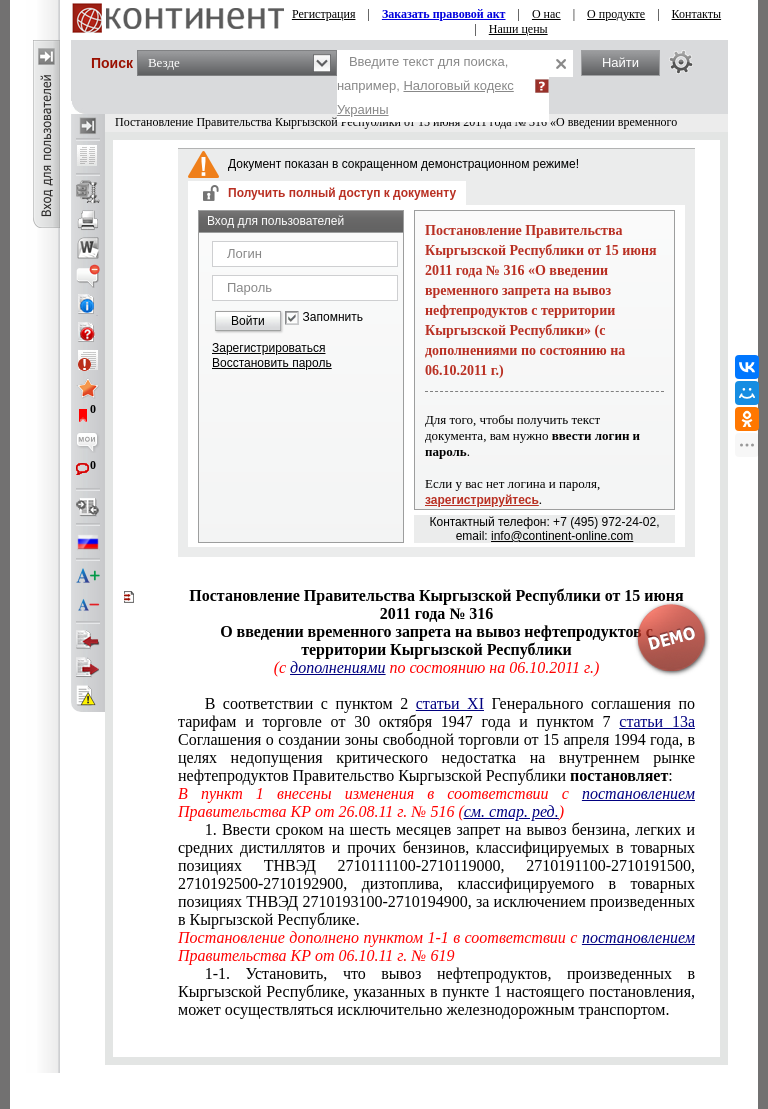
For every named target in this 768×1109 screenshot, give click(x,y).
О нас (546, 14)
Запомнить (333, 317)
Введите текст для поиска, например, (425, 85)
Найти (620, 62)
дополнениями (337, 667)
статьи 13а (657, 721)
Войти (248, 321)
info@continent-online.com (562, 536)
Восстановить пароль (272, 363)
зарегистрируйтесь (482, 500)
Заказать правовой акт (444, 14)
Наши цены (518, 29)
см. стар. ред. (511, 811)
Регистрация (324, 14)
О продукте (616, 14)
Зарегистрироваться (268, 348)
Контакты (697, 14)
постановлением (638, 793)
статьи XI (450, 703)
